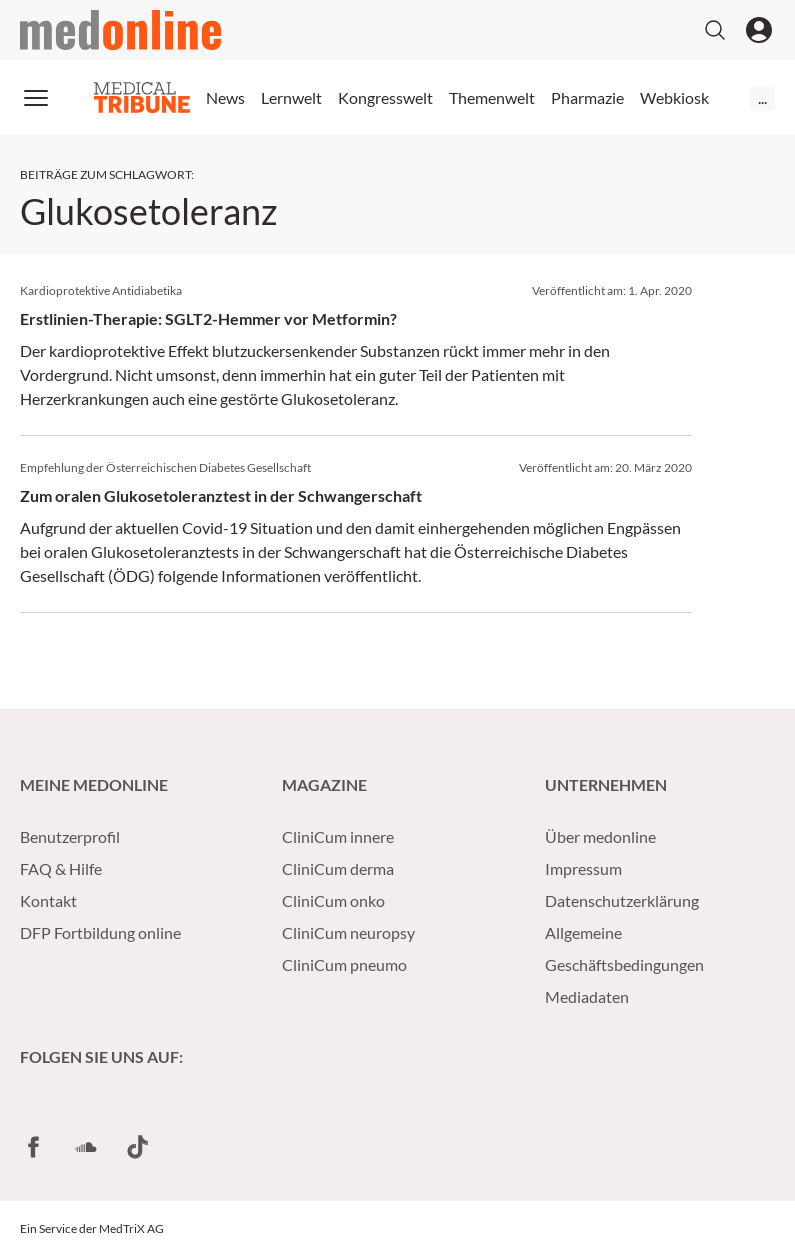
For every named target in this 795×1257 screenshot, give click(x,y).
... (762, 97)
